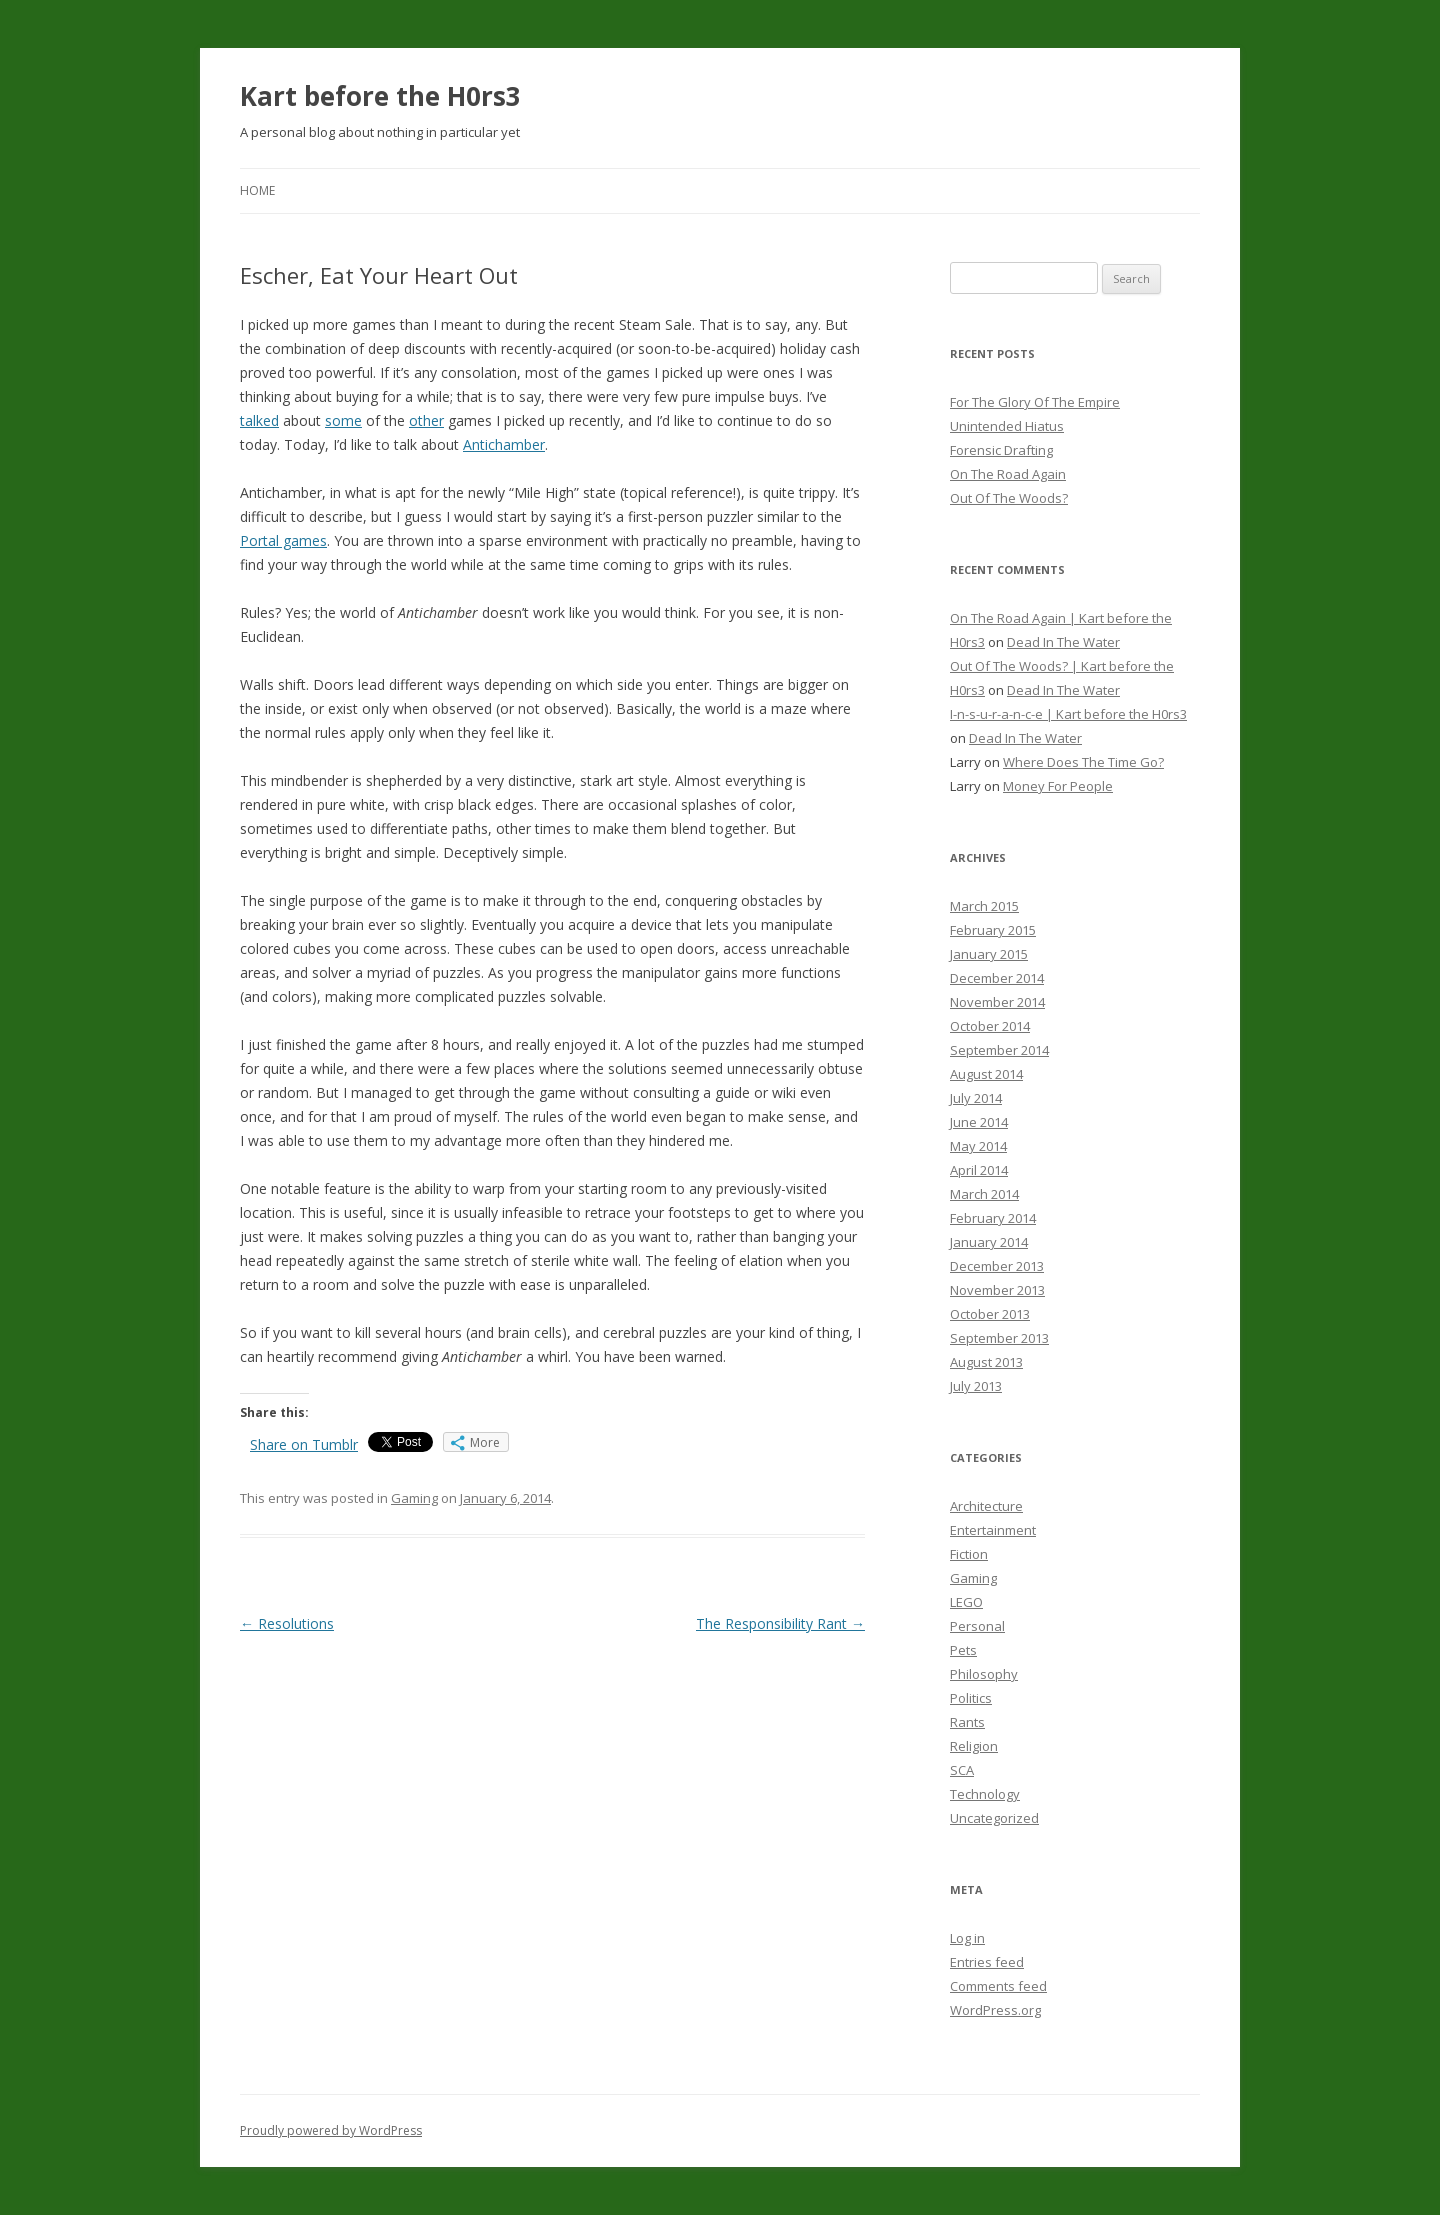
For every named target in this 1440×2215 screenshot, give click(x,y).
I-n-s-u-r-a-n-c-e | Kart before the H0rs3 (1068, 714)
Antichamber (504, 444)
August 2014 (986, 1074)
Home (257, 190)
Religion (974, 1746)
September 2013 (999, 1338)
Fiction (969, 1554)
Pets (963, 1650)
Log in (967, 1938)
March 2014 (984, 1194)
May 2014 (978, 1146)
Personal (977, 1626)
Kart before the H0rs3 (380, 96)
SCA (962, 1770)
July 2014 (976, 1098)
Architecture (986, 1506)
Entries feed (987, 1962)
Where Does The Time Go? (1083, 762)
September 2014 (999, 1050)
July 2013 (976, 1386)
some (343, 420)
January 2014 (989, 1242)
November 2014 (997, 1002)
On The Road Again (1008, 474)
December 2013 (997, 1266)
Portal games (283, 540)
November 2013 (997, 1290)
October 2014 (990, 1026)
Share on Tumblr (304, 1444)
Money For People (1058, 786)
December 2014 (997, 978)
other (426, 420)
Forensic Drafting (1001, 450)
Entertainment (993, 1530)
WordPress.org (995, 2010)
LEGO (966, 1602)
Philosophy (984, 1674)
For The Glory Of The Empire (1035, 402)
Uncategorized (994, 1818)
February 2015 (993, 930)
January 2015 (989, 954)
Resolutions (287, 1623)
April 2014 (979, 1170)
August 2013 (986, 1362)
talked (259, 420)
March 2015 (984, 906)
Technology (985, 1794)
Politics (971, 1698)
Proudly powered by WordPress (331, 2130)
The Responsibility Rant (780, 1623)
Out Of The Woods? (1009, 498)
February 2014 (993, 1218)
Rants (967, 1722)
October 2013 (990, 1314)
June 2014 (979, 1122)
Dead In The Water (1063, 642)
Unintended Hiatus (1007, 426)
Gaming (414, 1498)
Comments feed (998, 1986)
